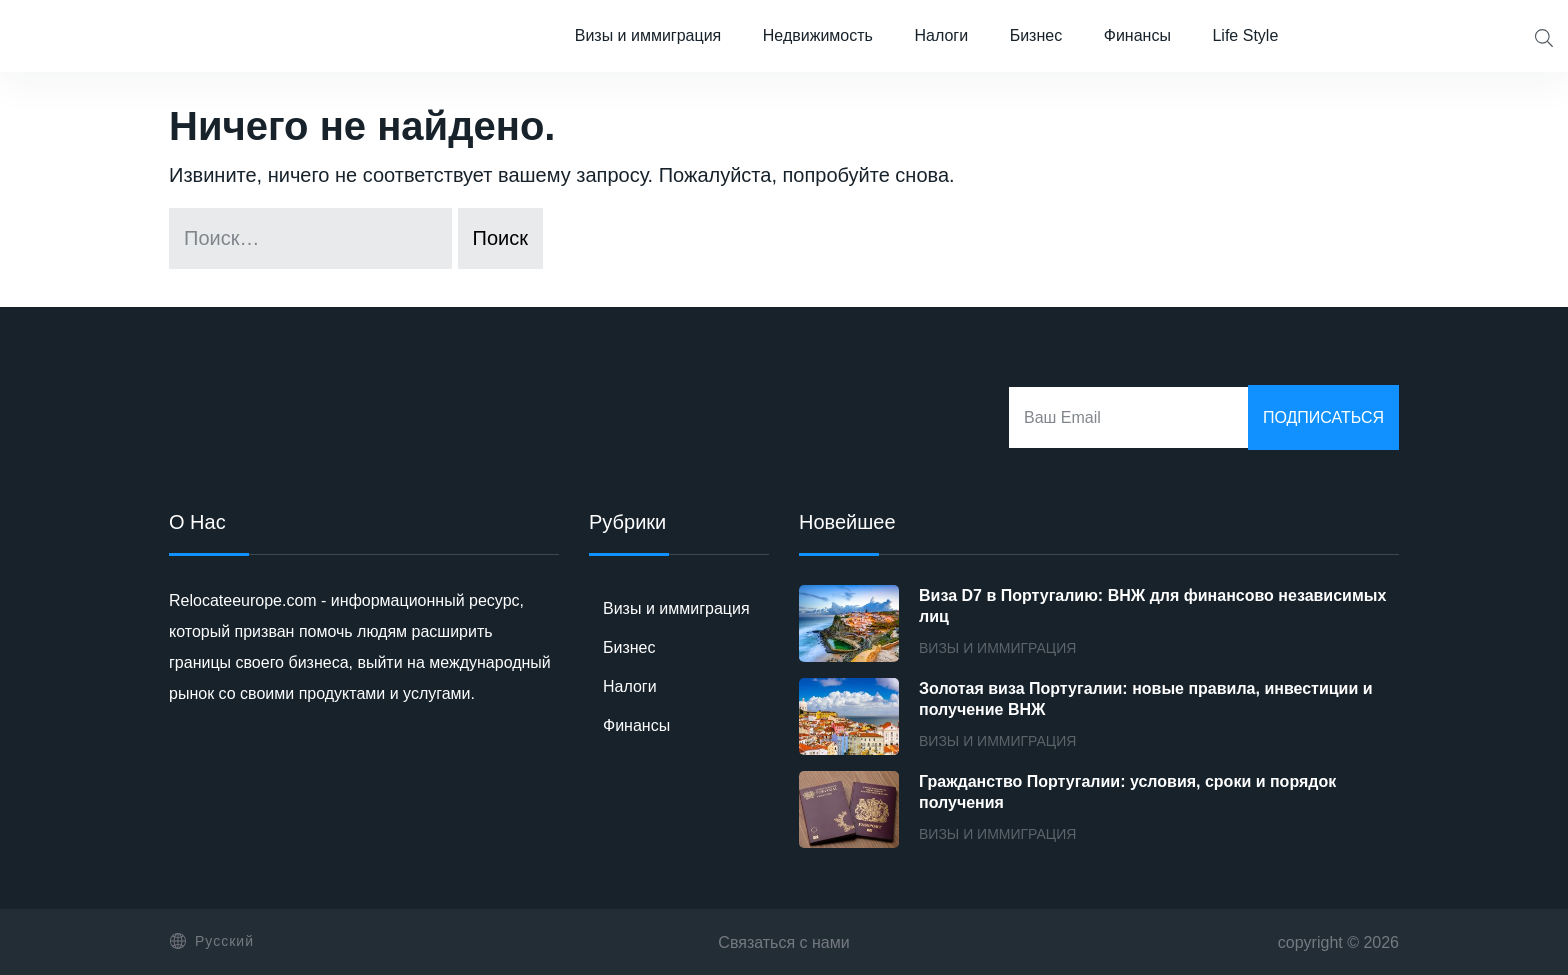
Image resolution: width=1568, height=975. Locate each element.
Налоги (941, 35)
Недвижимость (818, 35)
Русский (211, 941)
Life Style (1245, 35)
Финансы (1137, 35)
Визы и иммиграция (648, 35)
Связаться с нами (783, 942)
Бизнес (1036, 35)
